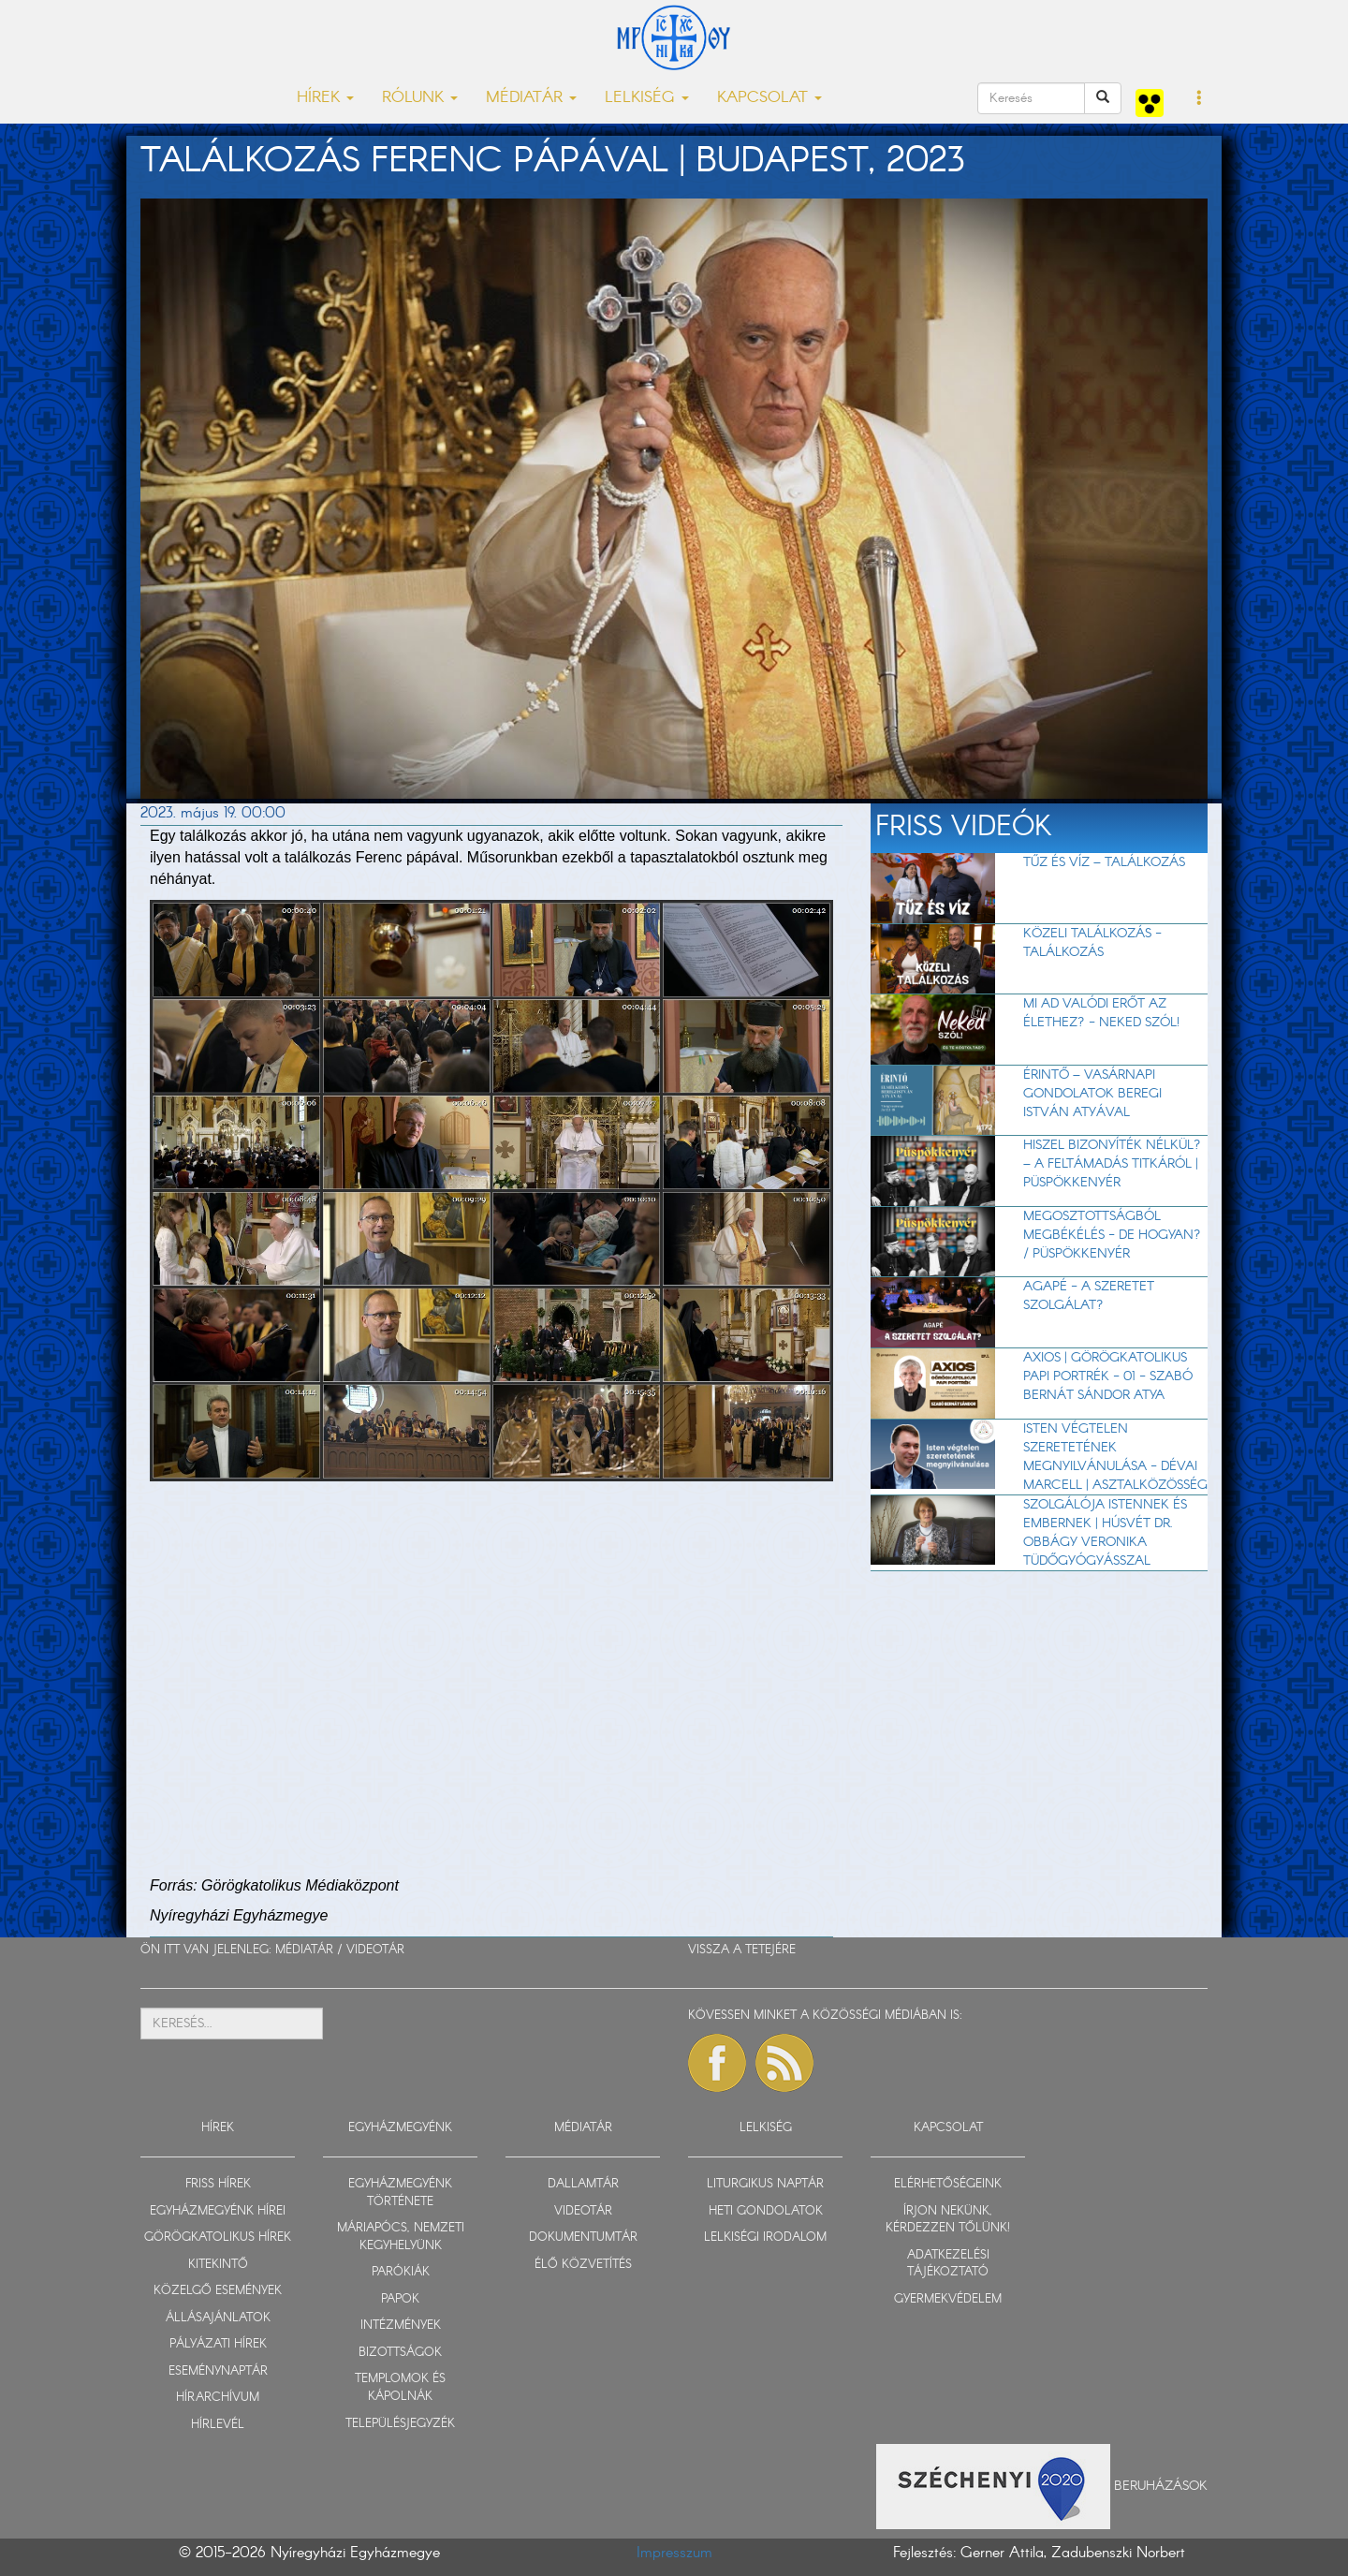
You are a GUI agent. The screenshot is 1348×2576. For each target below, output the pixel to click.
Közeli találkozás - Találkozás (1092, 943)
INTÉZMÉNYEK (400, 2325)
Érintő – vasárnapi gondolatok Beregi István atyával (1092, 1094)
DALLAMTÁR (583, 2184)
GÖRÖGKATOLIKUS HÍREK (217, 2237)
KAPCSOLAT (948, 2128)
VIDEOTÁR (375, 1950)
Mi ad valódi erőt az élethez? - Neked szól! (1101, 1013)
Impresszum (674, 2553)
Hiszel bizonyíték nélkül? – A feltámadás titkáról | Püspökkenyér (1112, 1164)
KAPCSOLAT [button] (769, 98)
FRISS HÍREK (218, 2184)
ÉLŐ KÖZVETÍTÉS (583, 2265)
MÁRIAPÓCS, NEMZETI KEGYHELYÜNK (400, 2237)
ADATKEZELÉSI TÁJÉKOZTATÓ (948, 2264)
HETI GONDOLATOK (766, 2211)
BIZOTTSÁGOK (400, 2353)
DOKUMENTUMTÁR (583, 2237)
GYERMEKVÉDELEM (948, 2299)
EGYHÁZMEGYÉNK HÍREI (218, 2211)
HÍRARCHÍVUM (217, 2398)
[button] (1200, 99)
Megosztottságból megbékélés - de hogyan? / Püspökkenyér (1112, 1235)
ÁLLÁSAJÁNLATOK (218, 2318)
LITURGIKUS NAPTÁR (765, 2184)
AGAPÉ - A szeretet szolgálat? (1088, 1296)
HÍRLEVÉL (217, 2425)
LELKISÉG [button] (647, 98)
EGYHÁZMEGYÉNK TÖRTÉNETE (400, 2193)
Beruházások (1161, 2485)
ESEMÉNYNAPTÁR (218, 2371)
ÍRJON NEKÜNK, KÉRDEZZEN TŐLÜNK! (948, 2220)
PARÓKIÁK (401, 2272)
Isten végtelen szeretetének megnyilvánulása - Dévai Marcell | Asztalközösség (1115, 1457)
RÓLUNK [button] (420, 98)
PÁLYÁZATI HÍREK (218, 2344)
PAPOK (400, 2299)
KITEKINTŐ (218, 2265)
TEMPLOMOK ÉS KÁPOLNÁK (400, 2388)
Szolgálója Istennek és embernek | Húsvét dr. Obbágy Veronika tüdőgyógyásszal (1105, 1532)
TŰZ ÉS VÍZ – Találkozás (1104, 862)
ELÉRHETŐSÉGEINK (948, 2184)
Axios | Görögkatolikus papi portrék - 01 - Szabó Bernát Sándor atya (1108, 1376)
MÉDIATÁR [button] (531, 98)
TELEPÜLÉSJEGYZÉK (400, 2424)
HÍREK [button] (325, 98)
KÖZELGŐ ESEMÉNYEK (218, 2291)
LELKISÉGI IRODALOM (765, 2237)
